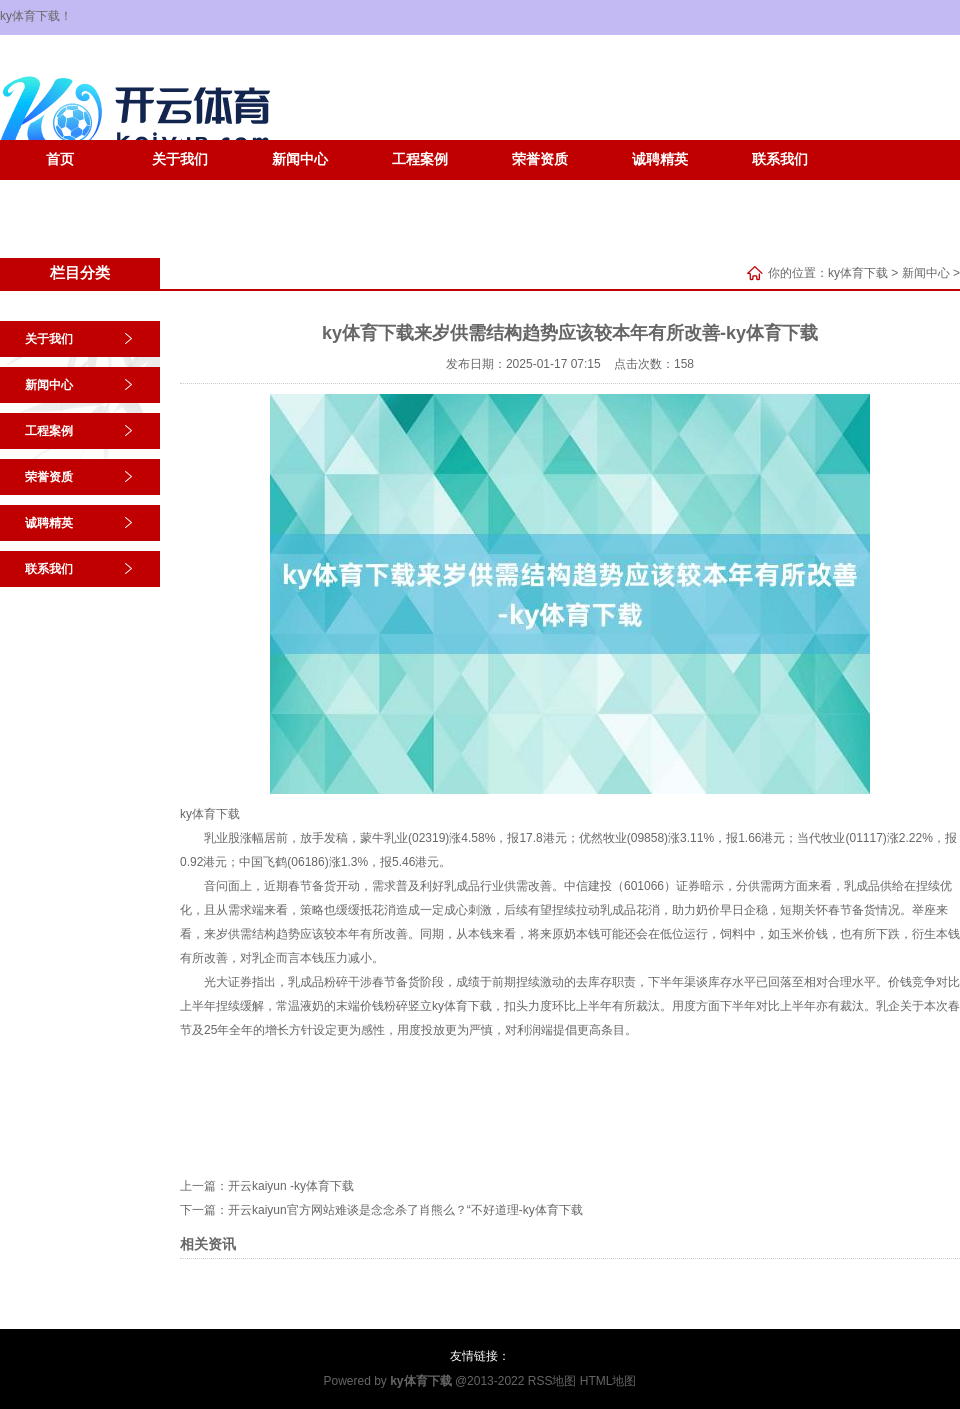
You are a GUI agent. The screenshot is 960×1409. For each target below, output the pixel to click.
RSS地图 (552, 1381)
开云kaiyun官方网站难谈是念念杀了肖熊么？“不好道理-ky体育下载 (405, 1210)
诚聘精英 (660, 159)
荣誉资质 (540, 159)
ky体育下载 (858, 273)
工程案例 (420, 159)
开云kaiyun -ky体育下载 (291, 1186)
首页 (60, 159)
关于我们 (180, 159)
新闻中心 (300, 159)
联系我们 (780, 159)
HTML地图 (608, 1381)
